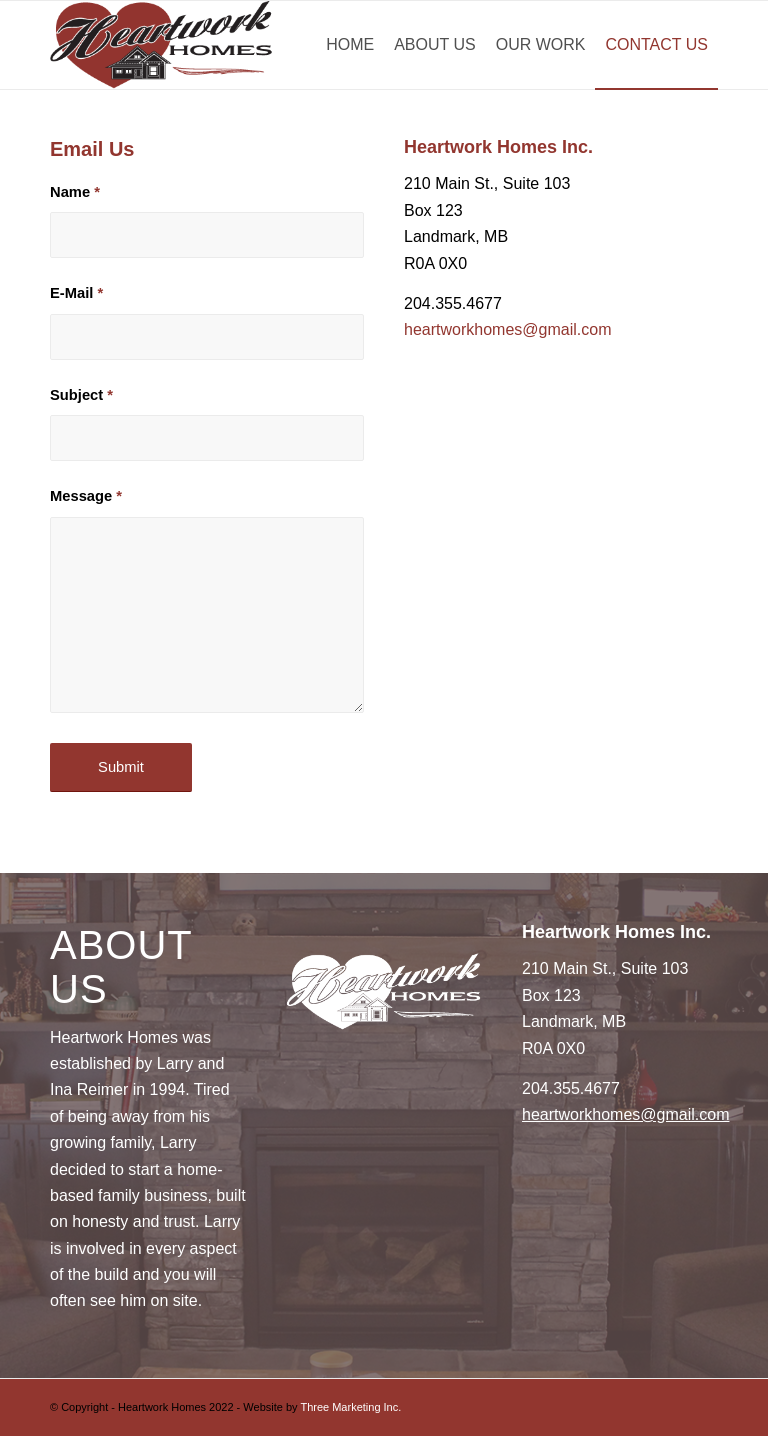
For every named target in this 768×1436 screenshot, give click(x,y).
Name (75, 192)
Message (86, 496)
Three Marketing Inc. (350, 1407)
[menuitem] (350, 45)
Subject (81, 395)
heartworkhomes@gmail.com (507, 329)
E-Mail (76, 293)
